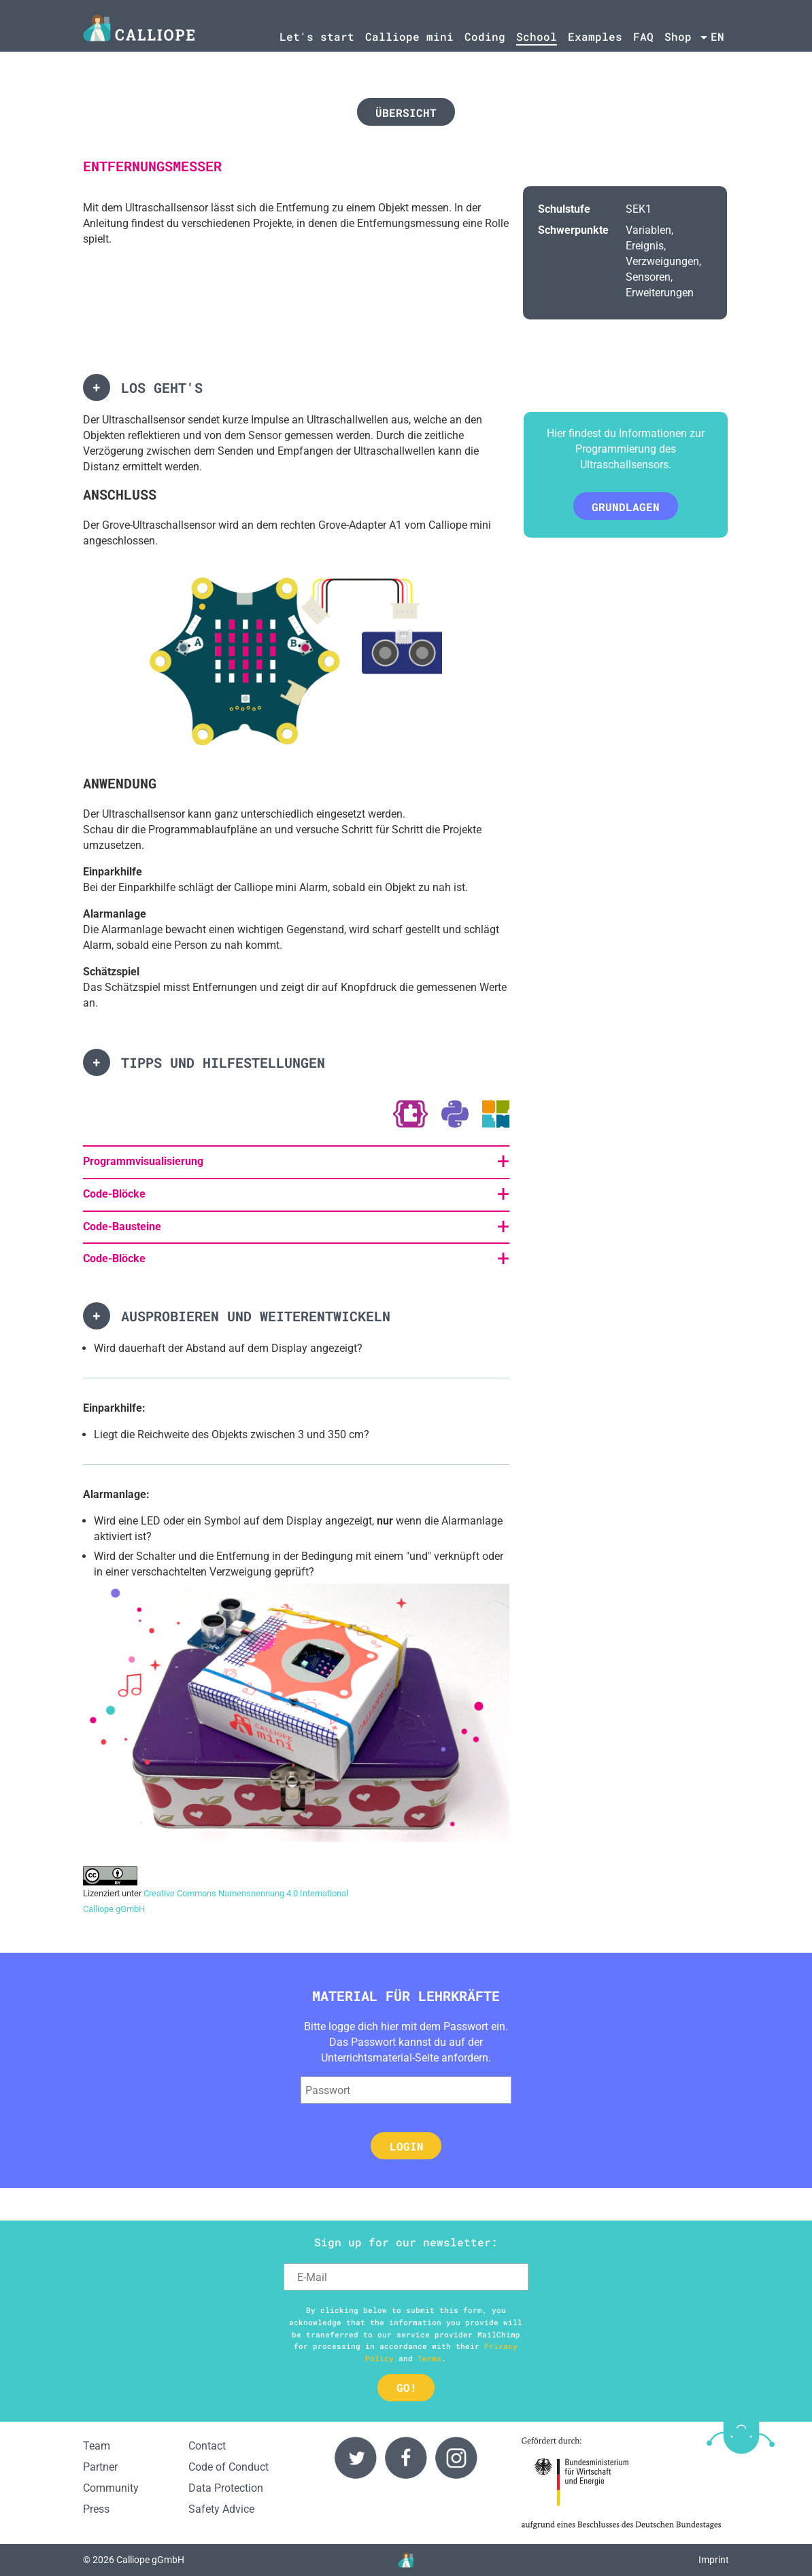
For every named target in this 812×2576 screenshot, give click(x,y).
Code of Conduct (228, 2466)
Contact (207, 2445)
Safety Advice (221, 2509)
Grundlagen (626, 507)
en (717, 36)
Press (96, 2509)
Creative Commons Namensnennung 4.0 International (245, 1893)
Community (111, 2488)
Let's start (317, 36)
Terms (429, 2358)
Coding (484, 36)
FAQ (643, 36)
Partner (100, 2466)
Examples (595, 36)
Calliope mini (409, 36)
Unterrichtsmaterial (366, 2057)
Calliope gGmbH (114, 1909)
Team (96, 2445)
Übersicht (406, 112)
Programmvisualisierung (143, 1161)
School (536, 36)
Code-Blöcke (114, 1193)
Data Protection (225, 2488)
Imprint (713, 2560)
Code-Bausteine (122, 1226)
